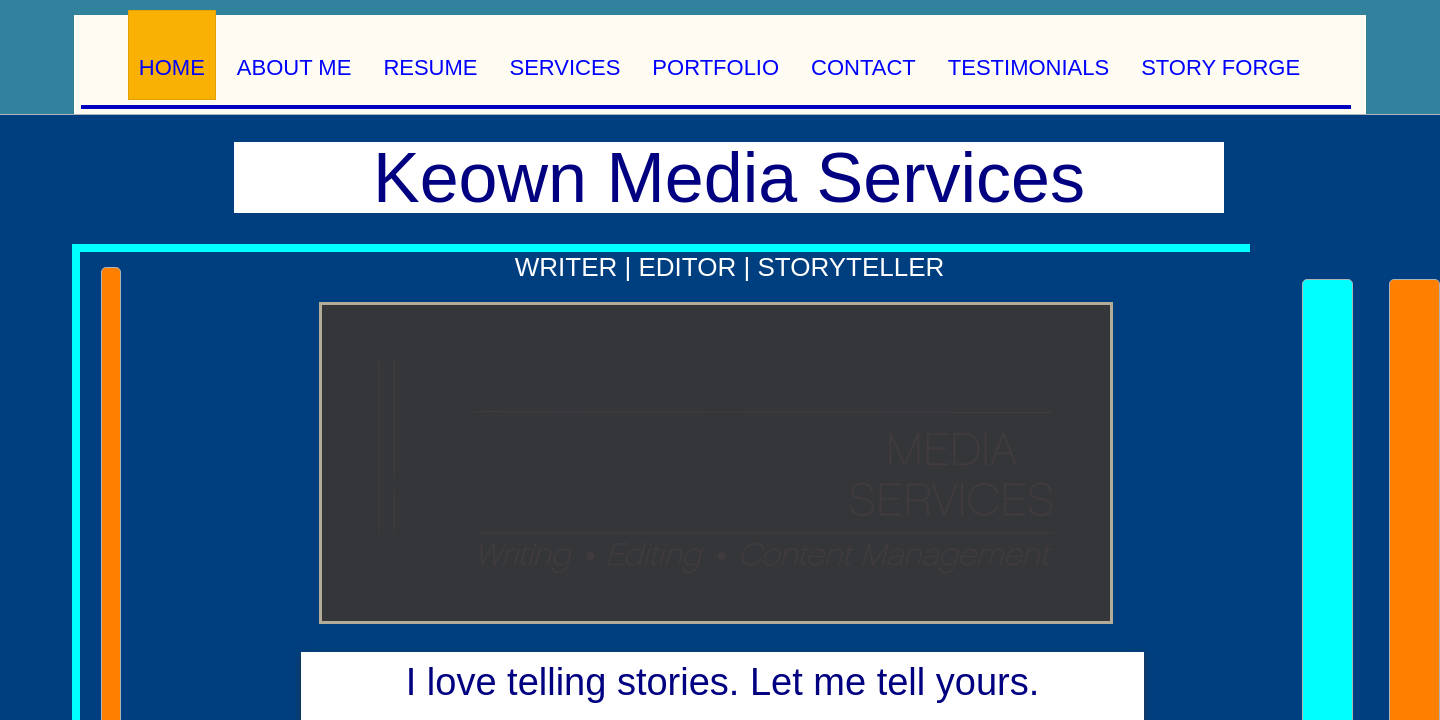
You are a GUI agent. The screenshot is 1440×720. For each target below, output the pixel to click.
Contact (863, 67)
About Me (294, 67)
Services (565, 67)
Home (172, 67)
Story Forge (1220, 67)
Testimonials (1028, 67)
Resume (430, 67)
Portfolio (715, 67)
